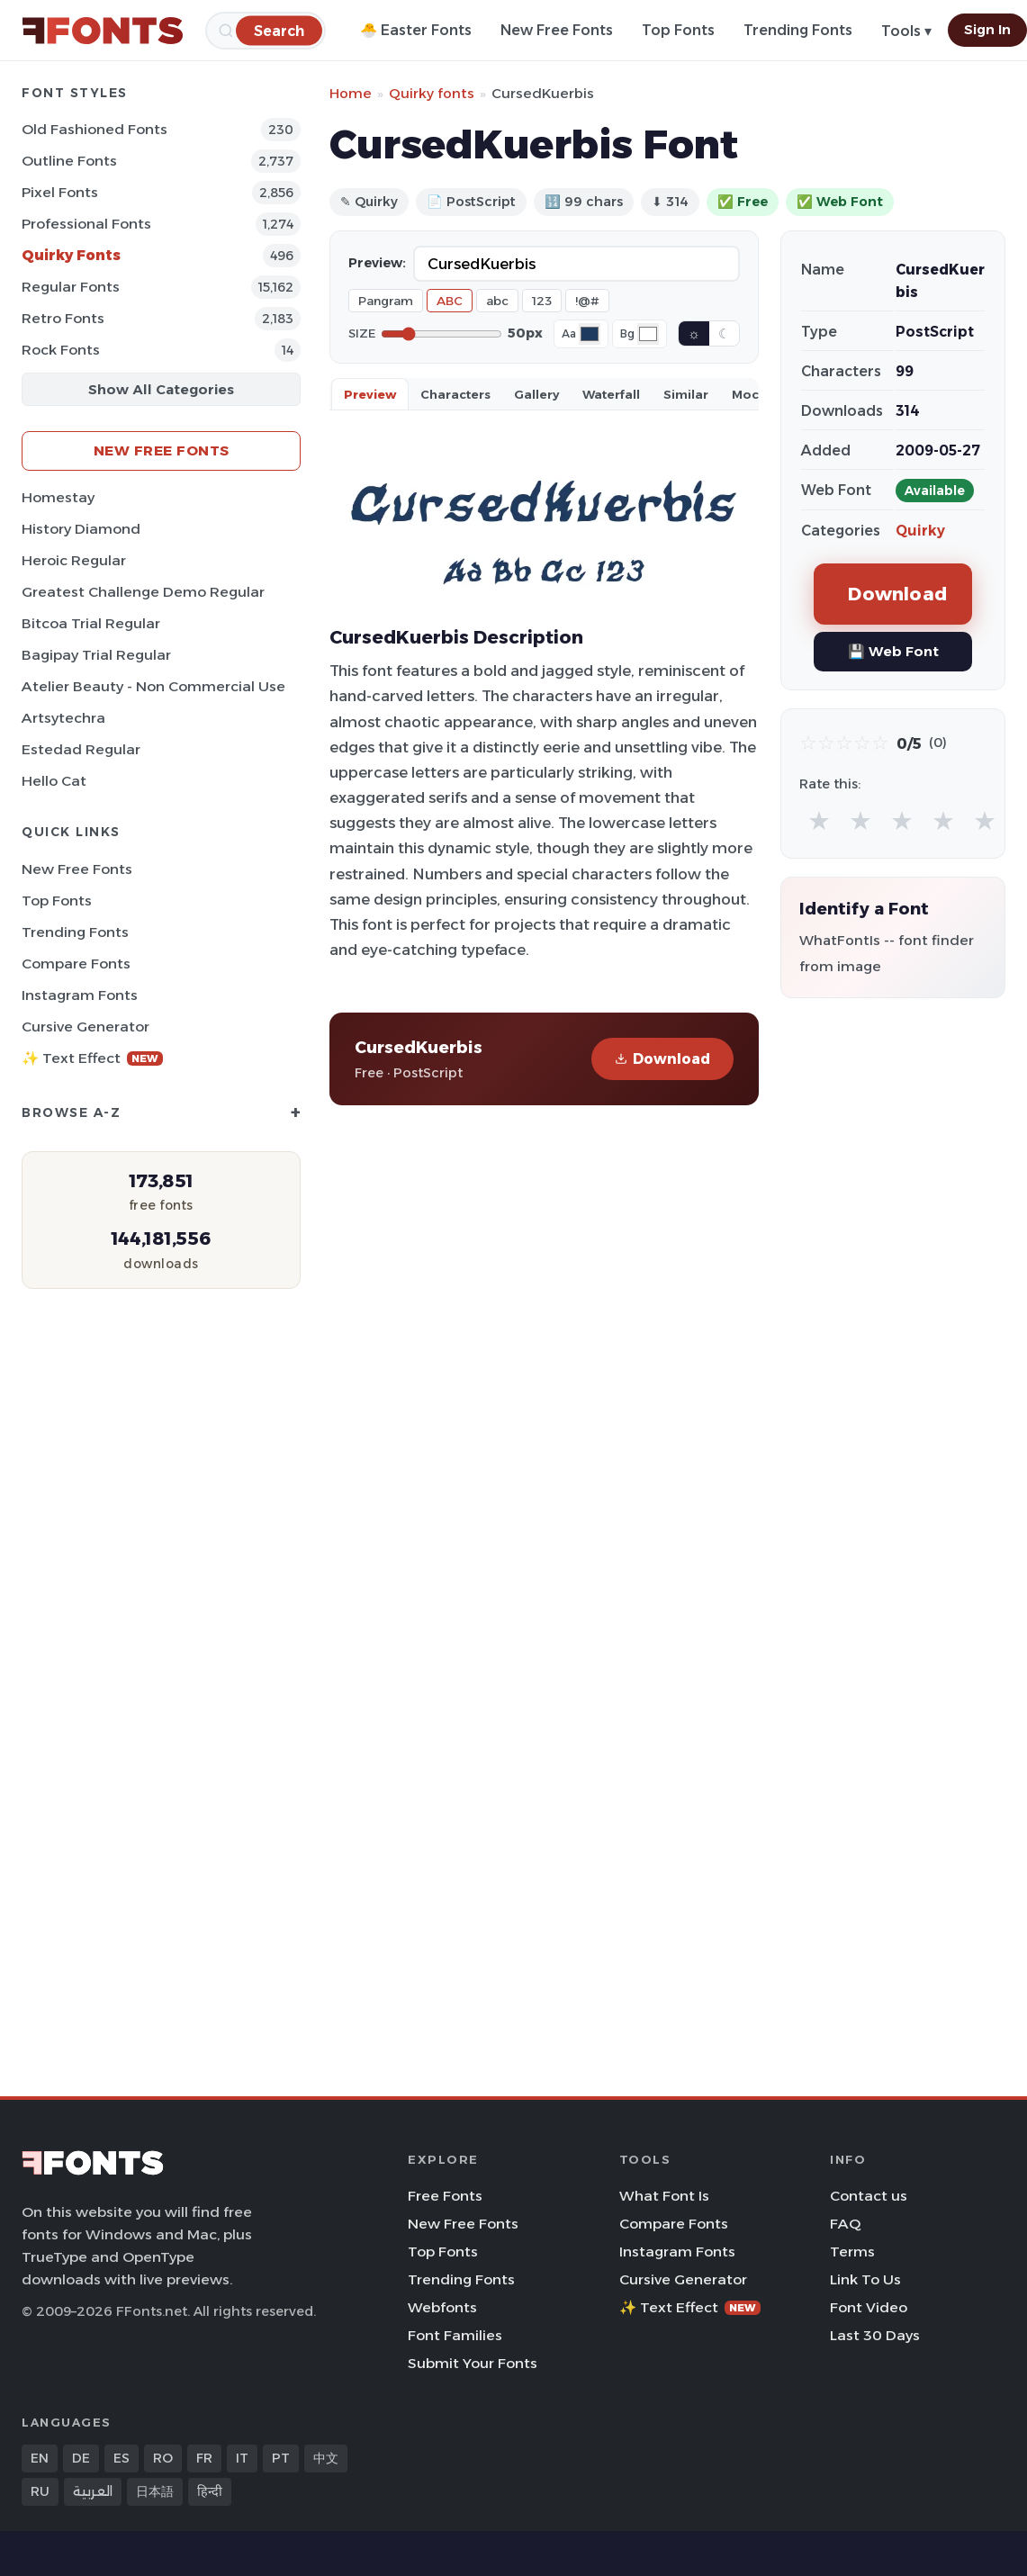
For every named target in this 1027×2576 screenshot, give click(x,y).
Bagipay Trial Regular (96, 654)
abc (497, 300)
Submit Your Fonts (472, 2363)
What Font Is (664, 2195)
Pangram (385, 300)
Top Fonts (678, 30)
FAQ (845, 2223)
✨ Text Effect (92, 1058)
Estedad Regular (81, 749)
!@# (587, 300)
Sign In (987, 30)
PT (281, 2458)
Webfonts (442, 2307)
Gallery (536, 394)
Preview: (377, 263)
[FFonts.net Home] (103, 30)
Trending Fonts (797, 30)
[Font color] (589, 334)
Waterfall (611, 394)
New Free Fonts (556, 30)
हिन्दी (209, 2491)
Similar (685, 394)
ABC (450, 300)
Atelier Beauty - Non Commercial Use (153, 686)
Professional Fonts (86, 223)
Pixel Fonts (60, 192)
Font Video (868, 2307)
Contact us (868, 2195)
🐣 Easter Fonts (416, 30)
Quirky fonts (431, 93)
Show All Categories (161, 389)
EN (40, 2458)
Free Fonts (445, 2195)
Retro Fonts (63, 318)
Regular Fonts (71, 286)
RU (40, 2491)
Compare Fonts (76, 963)
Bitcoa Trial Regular (91, 623)
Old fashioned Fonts (94, 129)
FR (204, 2458)
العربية (93, 2491)
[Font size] (441, 334)
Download (662, 1058)
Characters (455, 394)
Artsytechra (63, 717)
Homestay (58, 497)
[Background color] (648, 334)
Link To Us (865, 2279)
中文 (325, 2458)
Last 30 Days (875, 2335)
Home (350, 93)
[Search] (279, 30)
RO (163, 2458)
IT (242, 2458)
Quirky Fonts (71, 255)
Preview (370, 394)
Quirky (920, 530)
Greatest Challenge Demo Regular (143, 591)
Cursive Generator (85, 1026)
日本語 (155, 2491)
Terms (852, 2251)
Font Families (455, 2335)
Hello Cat (54, 780)
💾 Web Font (893, 651)
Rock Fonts (61, 349)
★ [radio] (819, 820)
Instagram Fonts (80, 995)
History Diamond (81, 528)
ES (121, 2458)
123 (542, 300)
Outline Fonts (69, 160)
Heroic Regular (74, 560)
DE (81, 2458)
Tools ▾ (906, 31)
